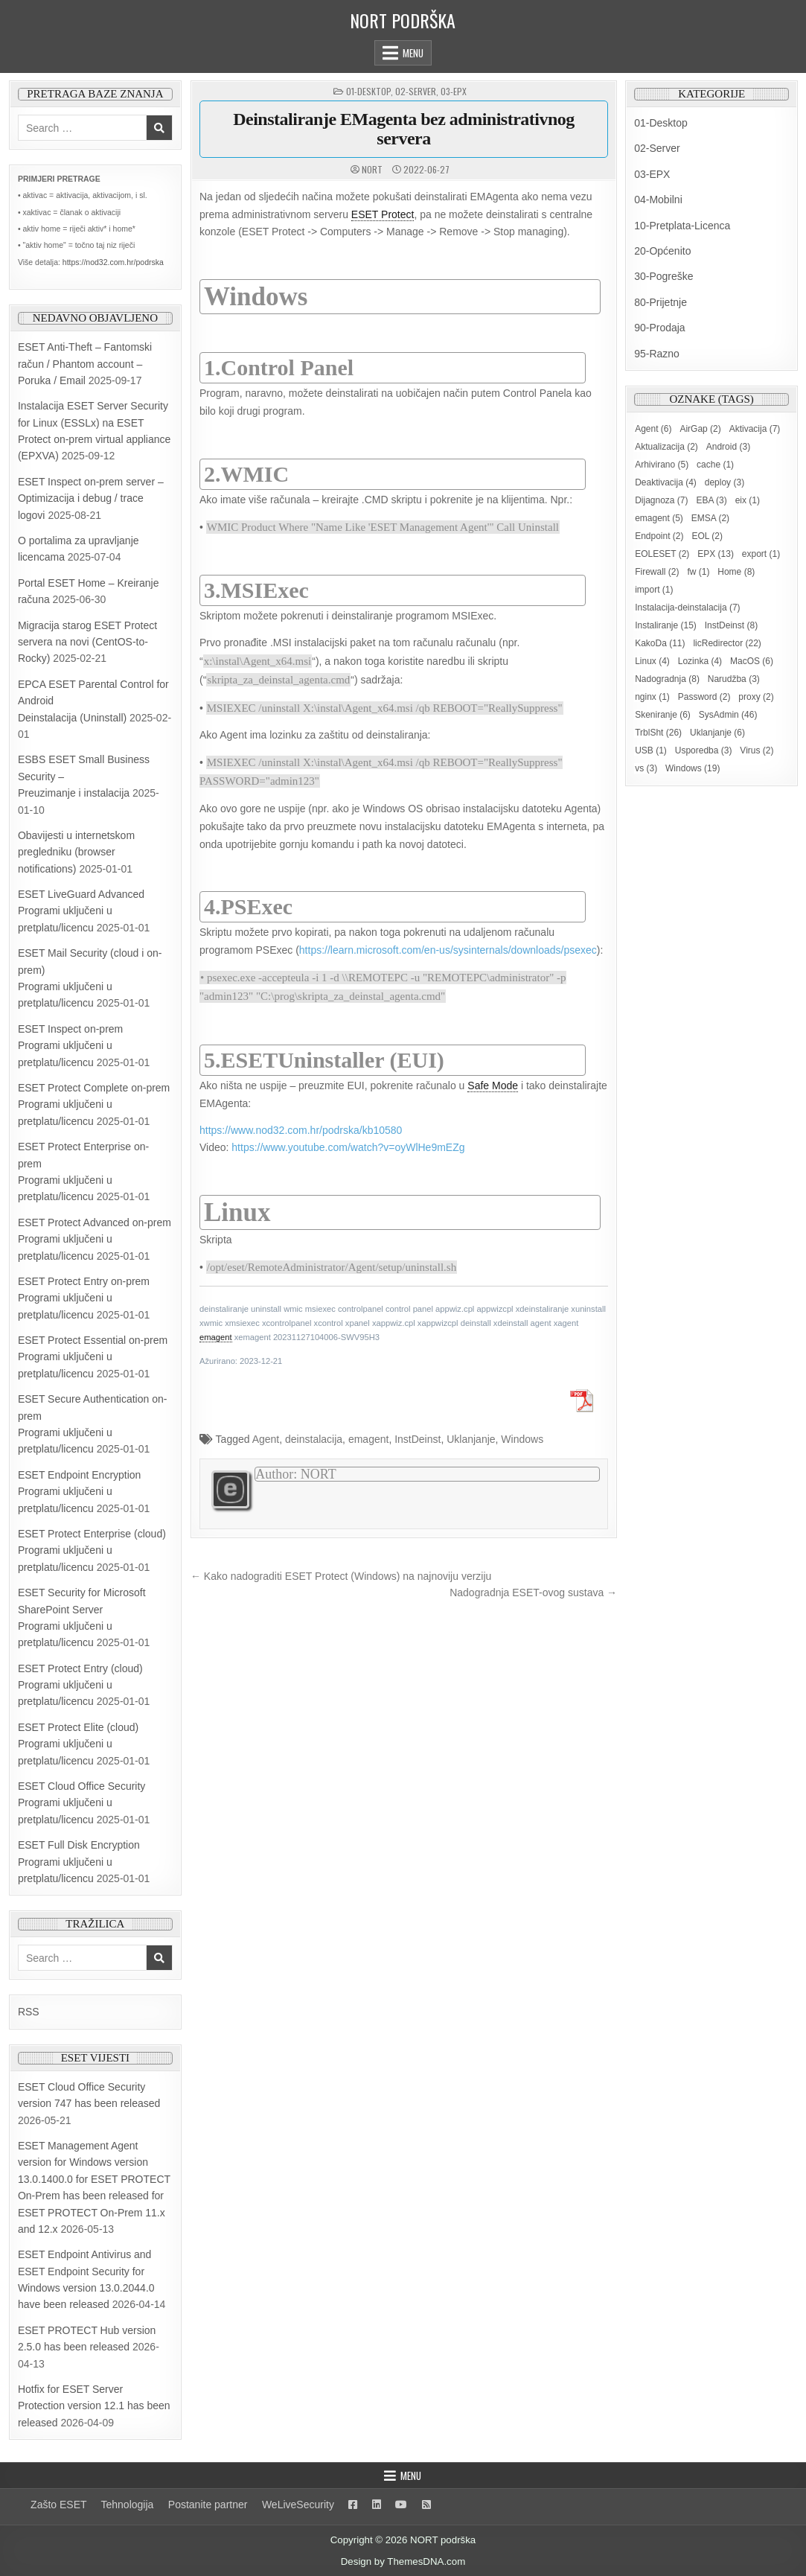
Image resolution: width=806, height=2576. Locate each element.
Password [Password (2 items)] (704, 697)
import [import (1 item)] (654, 589)
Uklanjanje (471, 1439)
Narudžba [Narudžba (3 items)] (734, 679)
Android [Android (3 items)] (728, 446)
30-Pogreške (663, 276)
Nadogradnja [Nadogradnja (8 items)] (667, 679)
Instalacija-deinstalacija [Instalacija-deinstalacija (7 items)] (687, 607)
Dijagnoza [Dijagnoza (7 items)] (661, 500)
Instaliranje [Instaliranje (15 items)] (666, 625)
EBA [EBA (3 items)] (711, 500)
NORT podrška (402, 20)
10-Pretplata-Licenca (682, 226)
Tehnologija (127, 2504)
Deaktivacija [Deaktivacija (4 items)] (666, 482)
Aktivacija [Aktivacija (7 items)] (755, 429)
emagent (368, 1439)
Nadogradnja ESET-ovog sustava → (533, 1592)
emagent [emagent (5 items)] (659, 518)
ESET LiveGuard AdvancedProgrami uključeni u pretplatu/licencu (81, 911)
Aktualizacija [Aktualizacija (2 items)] (666, 446)
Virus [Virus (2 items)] (756, 750)
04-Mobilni (658, 199)
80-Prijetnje (660, 302)
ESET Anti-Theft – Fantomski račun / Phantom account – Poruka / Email (85, 363)
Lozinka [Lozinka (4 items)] (700, 661)
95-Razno (656, 354)
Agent (266, 1439)
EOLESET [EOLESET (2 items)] (662, 554)
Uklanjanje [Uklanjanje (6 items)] (717, 732)
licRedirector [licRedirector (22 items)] (727, 643)
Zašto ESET (58, 2504)
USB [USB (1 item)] (651, 750)
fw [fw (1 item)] (698, 572)
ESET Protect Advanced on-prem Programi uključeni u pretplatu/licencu (94, 1239)
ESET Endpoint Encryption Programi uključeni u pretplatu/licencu (79, 1491)
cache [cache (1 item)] (715, 464)
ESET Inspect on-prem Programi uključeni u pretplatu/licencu (70, 1045)
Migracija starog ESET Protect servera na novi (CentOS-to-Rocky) (87, 642)
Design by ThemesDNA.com (403, 2561)
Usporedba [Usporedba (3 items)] (703, 750)
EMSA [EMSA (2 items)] (710, 518)
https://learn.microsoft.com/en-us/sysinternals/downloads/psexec (448, 950)
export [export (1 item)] (761, 554)
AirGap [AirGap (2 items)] (699, 429)
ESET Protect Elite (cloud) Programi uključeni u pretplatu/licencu (78, 1744)
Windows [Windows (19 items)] (692, 768)
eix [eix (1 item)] (747, 500)
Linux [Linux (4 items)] (652, 661)
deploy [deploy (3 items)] (724, 482)
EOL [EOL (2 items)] (707, 536)
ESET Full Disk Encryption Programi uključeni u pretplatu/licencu (79, 1861)
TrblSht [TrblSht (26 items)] (658, 732)
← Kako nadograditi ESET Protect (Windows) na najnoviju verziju (341, 1576)
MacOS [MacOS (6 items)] (751, 661)
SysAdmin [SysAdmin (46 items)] (728, 715)
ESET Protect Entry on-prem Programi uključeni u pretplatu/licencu (84, 1298)
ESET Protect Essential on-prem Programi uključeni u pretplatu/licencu (92, 1357)
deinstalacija (313, 1439)
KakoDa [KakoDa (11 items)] (660, 643)
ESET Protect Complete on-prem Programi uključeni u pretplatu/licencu (94, 1104)
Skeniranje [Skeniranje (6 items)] (663, 715)
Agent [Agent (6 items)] (653, 429)
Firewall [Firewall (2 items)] (657, 572)
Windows (522, 1439)
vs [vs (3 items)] (646, 768)
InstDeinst (417, 1439)
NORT (372, 169)
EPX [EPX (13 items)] (715, 554)
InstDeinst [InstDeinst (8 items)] (731, 625)
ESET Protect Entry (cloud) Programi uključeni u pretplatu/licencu (80, 1685)
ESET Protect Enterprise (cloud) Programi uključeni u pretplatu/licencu (92, 1550)
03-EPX (454, 91)
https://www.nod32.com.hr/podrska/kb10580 (300, 1130)
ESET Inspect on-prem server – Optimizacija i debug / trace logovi (91, 498)
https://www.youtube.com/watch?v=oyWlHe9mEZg (347, 1147)
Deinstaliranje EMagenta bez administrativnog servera (404, 128)
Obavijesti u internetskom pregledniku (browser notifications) (76, 852)
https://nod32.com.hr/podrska (113, 262)
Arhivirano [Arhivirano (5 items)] (661, 464)
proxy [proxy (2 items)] (755, 697)
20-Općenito (662, 251)
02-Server (415, 91)
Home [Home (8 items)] (736, 572)
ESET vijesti (95, 2058)
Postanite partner (208, 2504)
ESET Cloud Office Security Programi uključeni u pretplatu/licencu (81, 1803)
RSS (28, 2012)
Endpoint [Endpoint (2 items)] (659, 536)
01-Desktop (368, 91)
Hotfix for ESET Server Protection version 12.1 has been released (94, 2406)
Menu (413, 52)
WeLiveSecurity (298, 2504)
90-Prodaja (659, 328)
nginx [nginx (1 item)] (652, 697)
